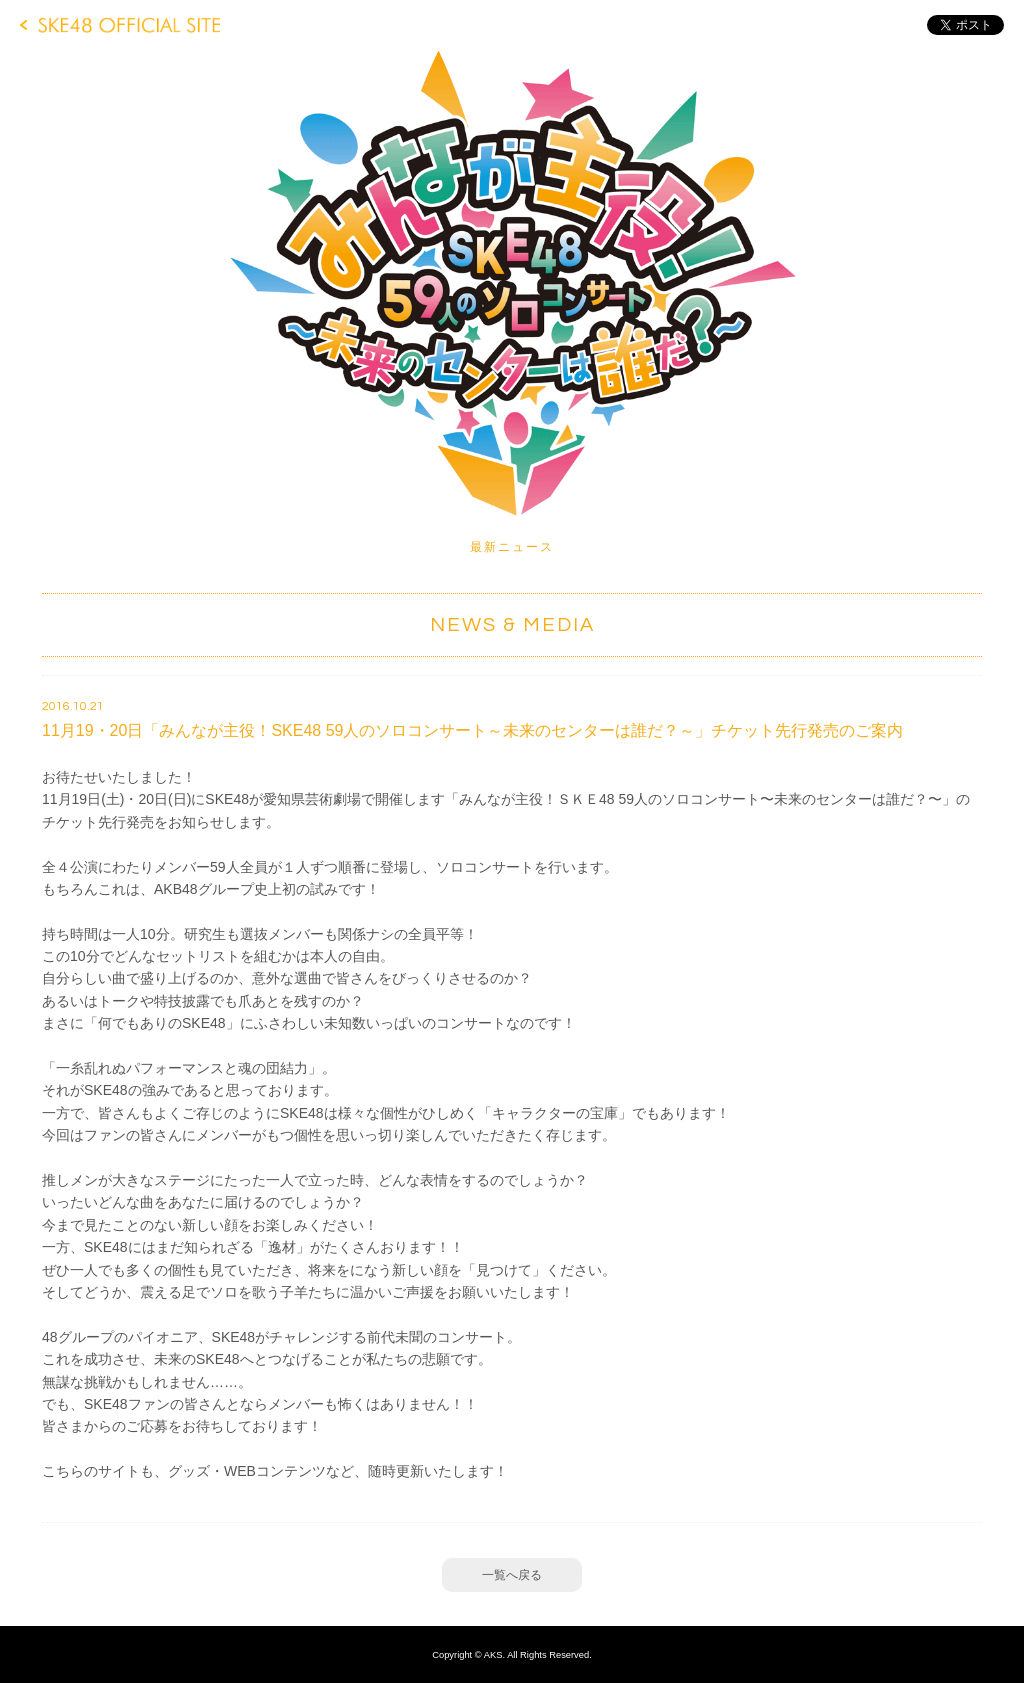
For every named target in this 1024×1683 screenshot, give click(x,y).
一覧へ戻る (512, 1575)
